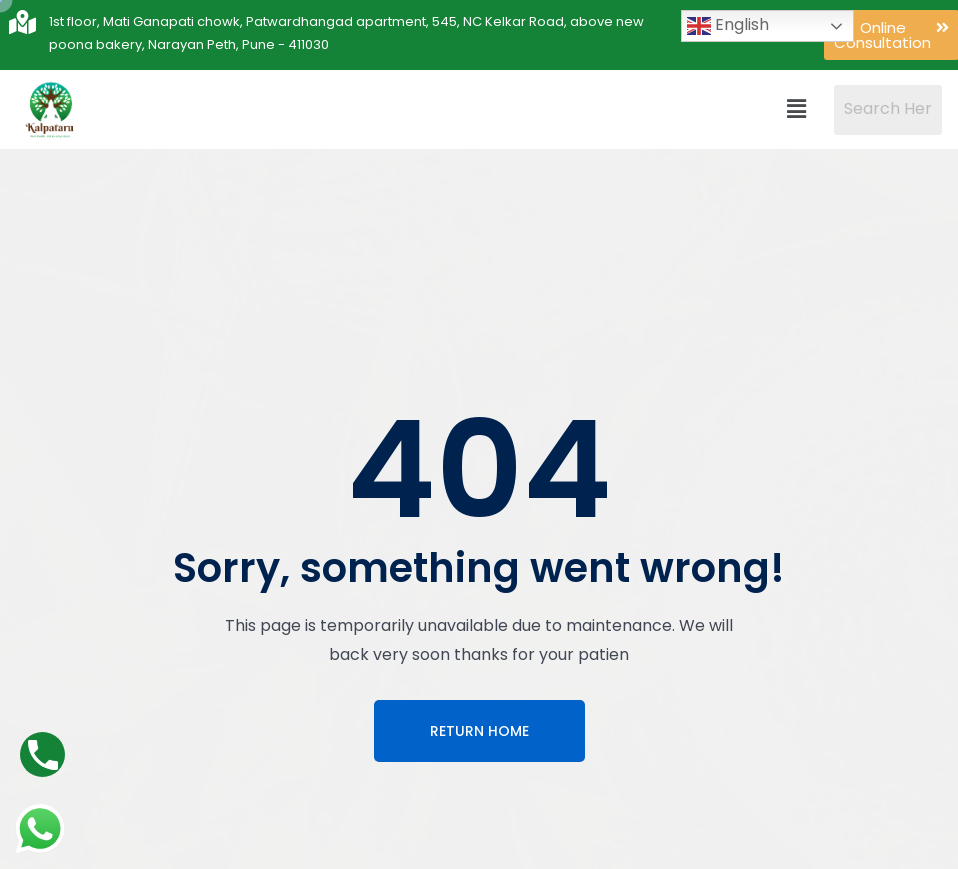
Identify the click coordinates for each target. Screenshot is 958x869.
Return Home (479, 731)
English (728, 25)
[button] (797, 109)
